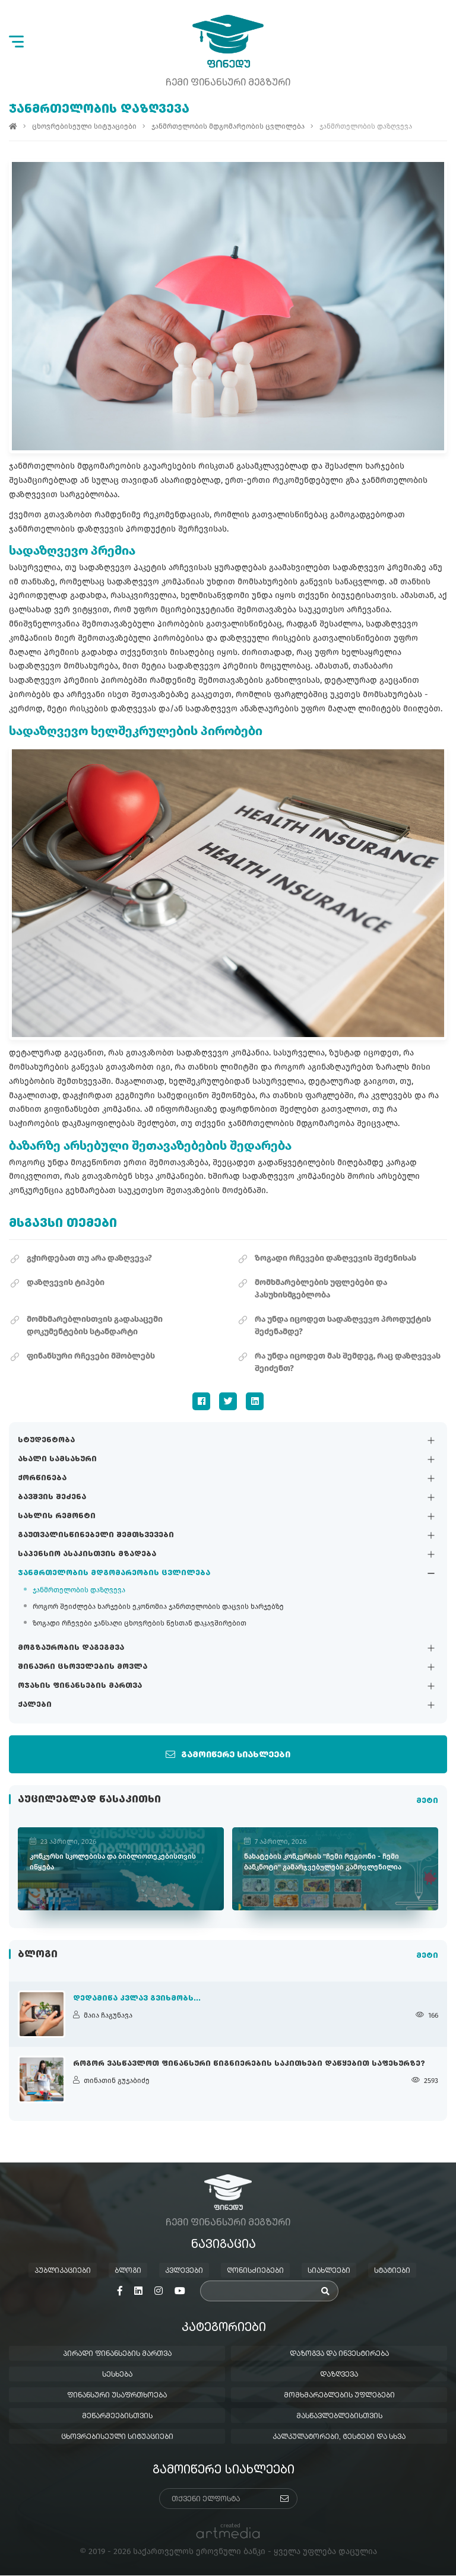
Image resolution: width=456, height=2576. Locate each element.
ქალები (35, 1705)
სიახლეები (329, 2271)
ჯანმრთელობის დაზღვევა (79, 1590)
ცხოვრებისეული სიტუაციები (84, 127)
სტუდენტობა (46, 1440)
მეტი (427, 1801)
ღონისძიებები (255, 2271)
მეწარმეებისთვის (117, 2417)
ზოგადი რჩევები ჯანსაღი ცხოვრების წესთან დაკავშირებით (139, 1623)
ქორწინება (42, 1478)
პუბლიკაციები (62, 2271)
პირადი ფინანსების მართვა (117, 2354)
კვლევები (184, 2271)
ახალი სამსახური (57, 1459)
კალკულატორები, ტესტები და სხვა (339, 2437)
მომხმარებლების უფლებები (339, 2396)
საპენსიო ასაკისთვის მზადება (87, 1554)
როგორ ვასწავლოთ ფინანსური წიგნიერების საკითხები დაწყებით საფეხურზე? (249, 2064)
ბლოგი (128, 2271)
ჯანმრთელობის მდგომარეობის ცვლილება (114, 1573)
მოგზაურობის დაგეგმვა (71, 1648)
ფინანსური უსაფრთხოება (117, 2396)
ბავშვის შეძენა (52, 1497)
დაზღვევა (339, 2375)
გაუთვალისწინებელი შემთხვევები (96, 1535)
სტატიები (392, 2271)
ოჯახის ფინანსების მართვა (80, 1686)
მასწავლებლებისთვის (339, 2417)
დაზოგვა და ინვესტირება (339, 2354)
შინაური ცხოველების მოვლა (82, 1667)
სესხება (117, 2375)
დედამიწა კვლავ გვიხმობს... (137, 1999)
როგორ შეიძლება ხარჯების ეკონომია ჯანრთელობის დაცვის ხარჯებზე (158, 1606)
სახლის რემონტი (57, 1516)
